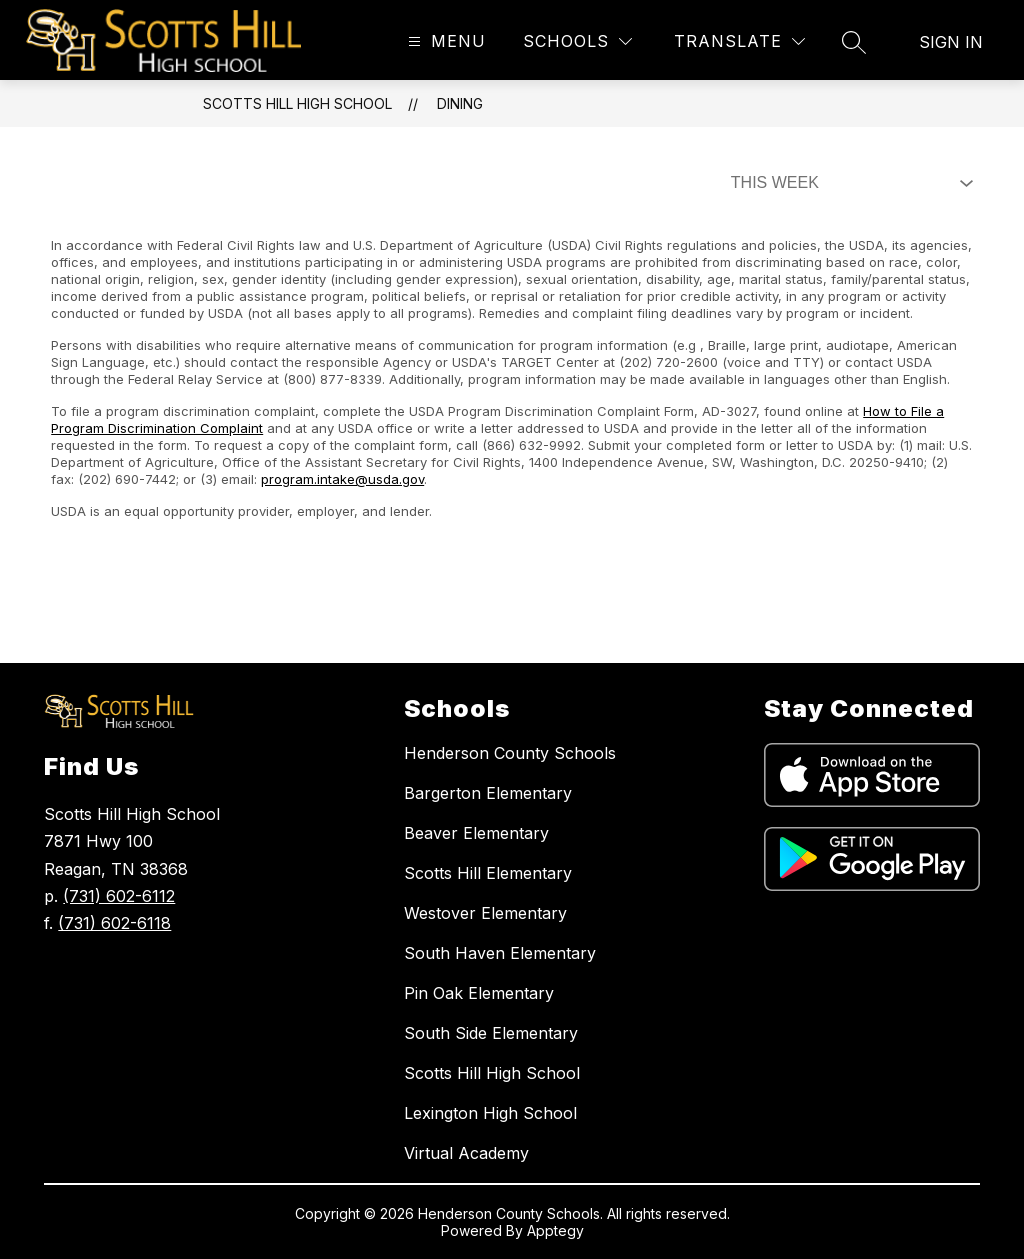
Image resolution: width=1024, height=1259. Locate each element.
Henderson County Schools (510, 753)
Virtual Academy (466, 1153)
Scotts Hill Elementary (488, 873)
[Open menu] (444, 41)
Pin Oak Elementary (479, 993)
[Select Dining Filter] (848, 183)
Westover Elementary (485, 913)
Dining (460, 103)
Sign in (951, 42)
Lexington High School (490, 1113)
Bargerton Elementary (488, 793)
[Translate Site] (739, 41)
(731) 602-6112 (119, 896)
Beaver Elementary (476, 833)
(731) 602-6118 (114, 923)
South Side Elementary (491, 1033)
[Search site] (854, 42)
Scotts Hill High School (297, 103)
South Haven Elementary (500, 953)
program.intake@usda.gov (342, 479)
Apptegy (555, 1230)
